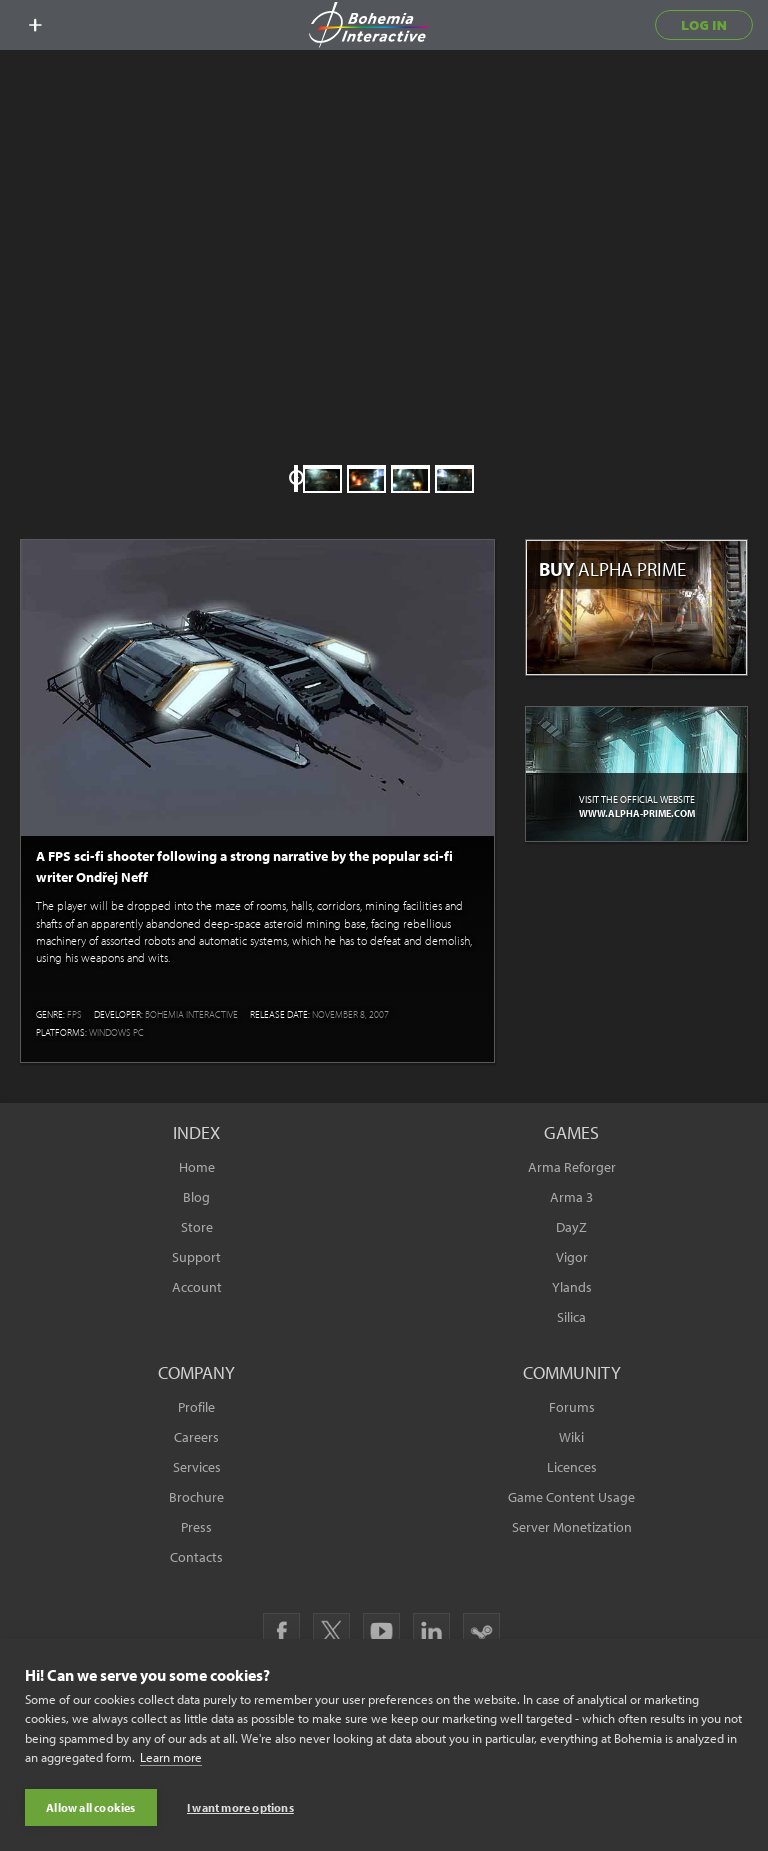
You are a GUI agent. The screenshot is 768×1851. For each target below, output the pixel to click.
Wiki (571, 1437)
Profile (196, 1407)
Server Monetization (572, 1527)
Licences (572, 1467)
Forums (572, 1407)
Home (197, 1167)
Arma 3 (571, 1197)
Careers (196, 1437)
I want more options (240, 1807)
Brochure (196, 1497)
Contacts (196, 1557)
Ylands (572, 1287)
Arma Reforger (572, 1167)
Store (197, 1227)
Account (197, 1287)
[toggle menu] (35, 25)
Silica (571, 1317)
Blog (196, 1197)
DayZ (571, 1227)
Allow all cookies (90, 1807)
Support (196, 1257)
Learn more (171, 1759)
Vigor (572, 1257)
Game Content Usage (571, 1497)
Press (196, 1527)
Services (197, 1467)
